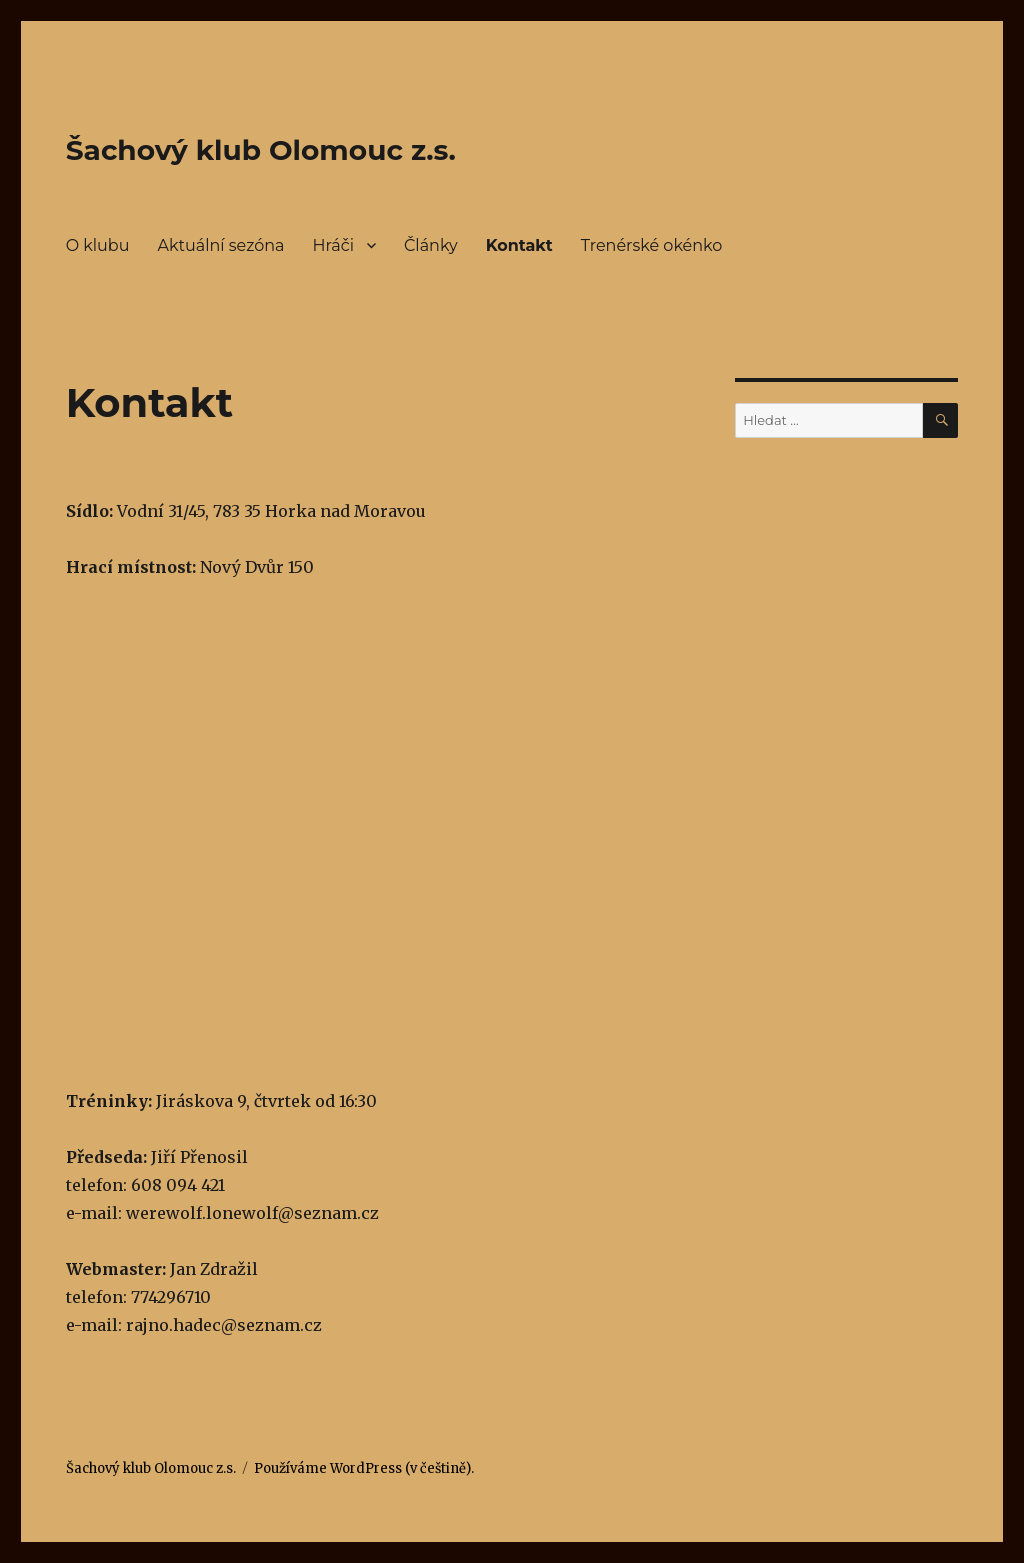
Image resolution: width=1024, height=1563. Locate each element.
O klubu (98, 245)
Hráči (333, 245)
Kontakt (519, 245)
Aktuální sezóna (220, 245)
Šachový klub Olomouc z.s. (261, 150)
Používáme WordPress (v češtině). (364, 1468)
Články (431, 245)
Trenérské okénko (652, 245)
